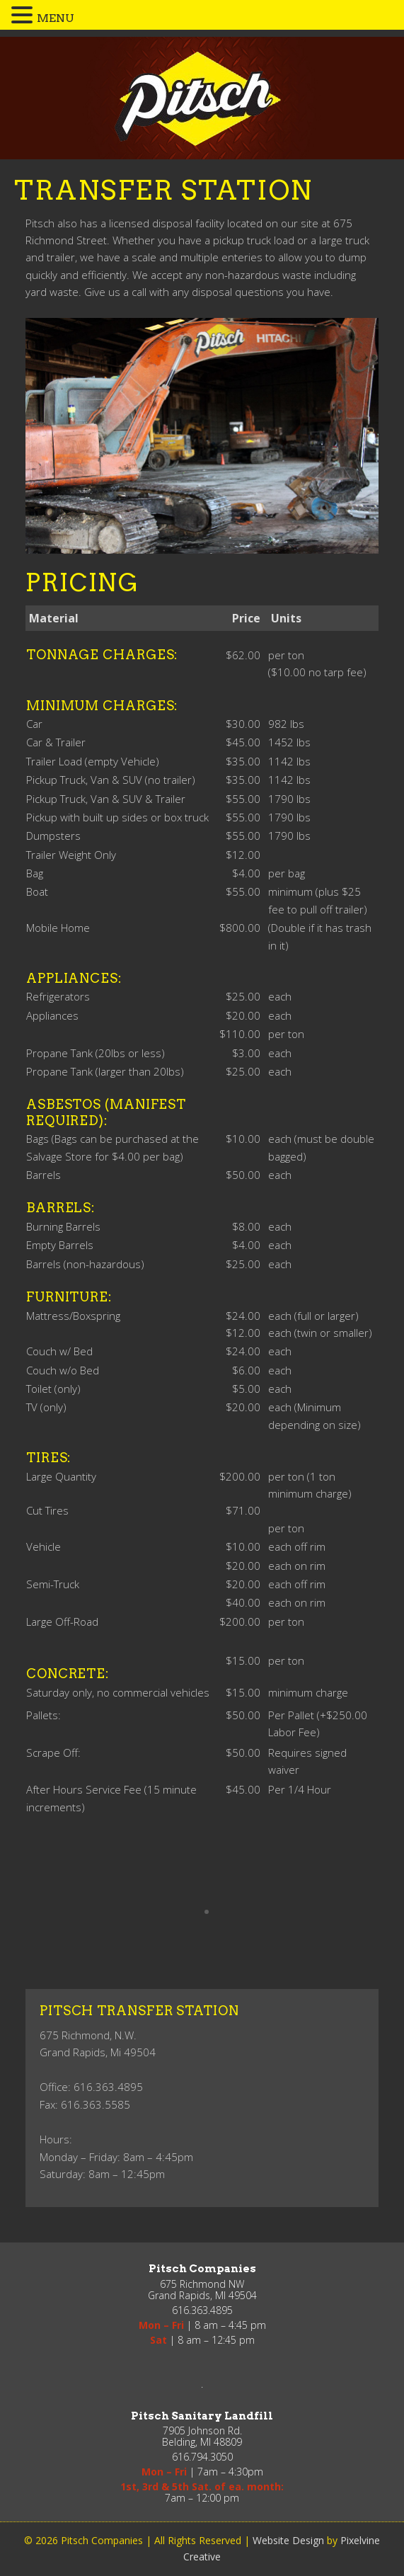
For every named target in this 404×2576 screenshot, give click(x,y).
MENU (55, 18)
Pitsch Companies (200, 98)
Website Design (288, 2540)
